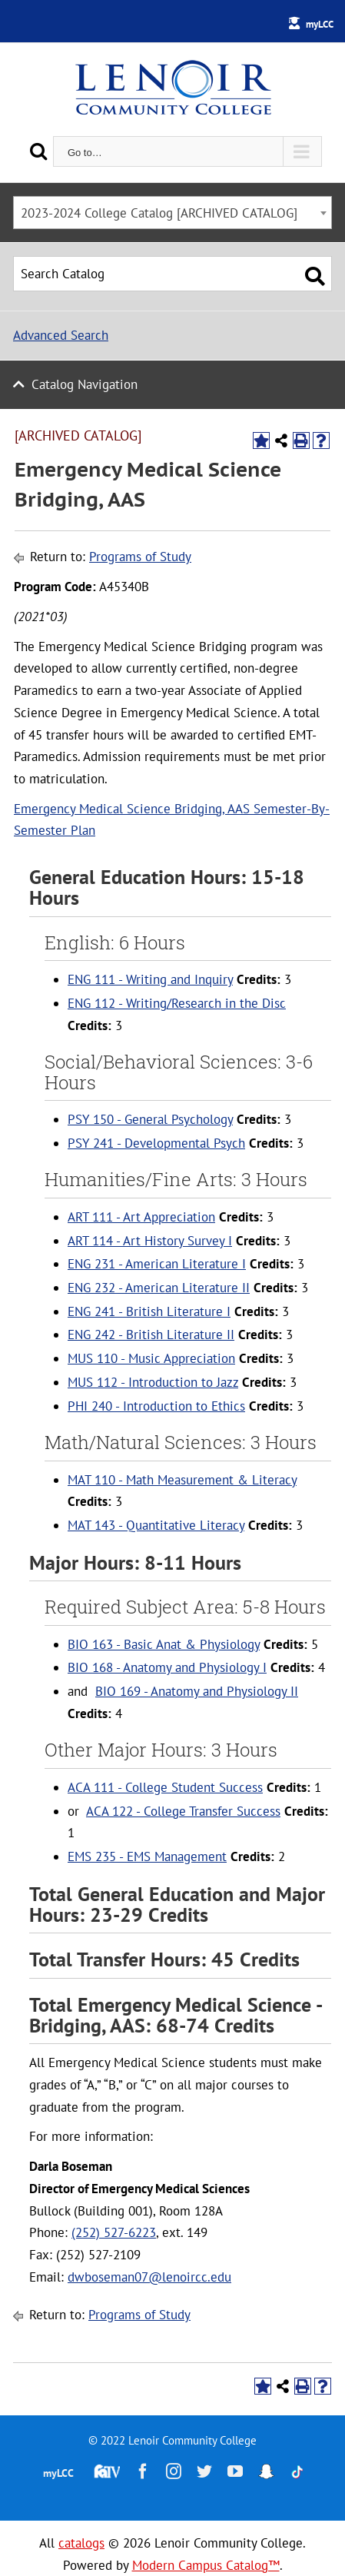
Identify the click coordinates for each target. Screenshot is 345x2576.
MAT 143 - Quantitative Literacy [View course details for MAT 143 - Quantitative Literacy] (156, 1525)
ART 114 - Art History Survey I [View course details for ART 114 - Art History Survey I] (150, 1240)
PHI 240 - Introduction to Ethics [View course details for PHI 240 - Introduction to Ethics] (156, 1406)
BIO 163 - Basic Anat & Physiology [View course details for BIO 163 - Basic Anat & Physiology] (164, 1644)
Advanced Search (60, 335)
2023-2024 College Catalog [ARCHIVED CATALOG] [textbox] (159, 212)
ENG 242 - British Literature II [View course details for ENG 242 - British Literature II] (151, 1334)
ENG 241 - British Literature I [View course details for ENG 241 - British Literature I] (149, 1311)
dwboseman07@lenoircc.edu (149, 2277)
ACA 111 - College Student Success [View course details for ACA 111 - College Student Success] (165, 1787)
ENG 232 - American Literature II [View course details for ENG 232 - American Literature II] (159, 1287)
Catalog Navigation (85, 384)
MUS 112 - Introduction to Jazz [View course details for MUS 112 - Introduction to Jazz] (153, 1382)
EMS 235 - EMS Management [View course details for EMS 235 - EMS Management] (147, 1856)
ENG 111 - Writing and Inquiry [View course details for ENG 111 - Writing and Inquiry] (150, 979)
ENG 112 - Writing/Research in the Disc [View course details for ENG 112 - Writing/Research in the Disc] (177, 1003)
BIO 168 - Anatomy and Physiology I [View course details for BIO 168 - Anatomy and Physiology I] (167, 1667)
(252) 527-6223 (113, 2232)
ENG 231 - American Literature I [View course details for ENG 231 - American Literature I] (157, 1263)
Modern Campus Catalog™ (206, 2565)
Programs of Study (140, 556)
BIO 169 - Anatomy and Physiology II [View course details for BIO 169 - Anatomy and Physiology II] (196, 1691)
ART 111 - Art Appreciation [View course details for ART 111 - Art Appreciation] (141, 1216)
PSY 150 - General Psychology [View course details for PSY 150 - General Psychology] (150, 1119)
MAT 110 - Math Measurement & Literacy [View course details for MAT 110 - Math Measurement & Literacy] (182, 1479)
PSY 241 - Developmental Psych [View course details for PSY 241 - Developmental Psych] (156, 1143)
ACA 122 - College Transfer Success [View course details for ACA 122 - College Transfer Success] (183, 1811)
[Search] (38, 151)
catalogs (81, 2542)
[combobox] (172, 212)
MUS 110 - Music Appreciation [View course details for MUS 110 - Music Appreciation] (151, 1358)
